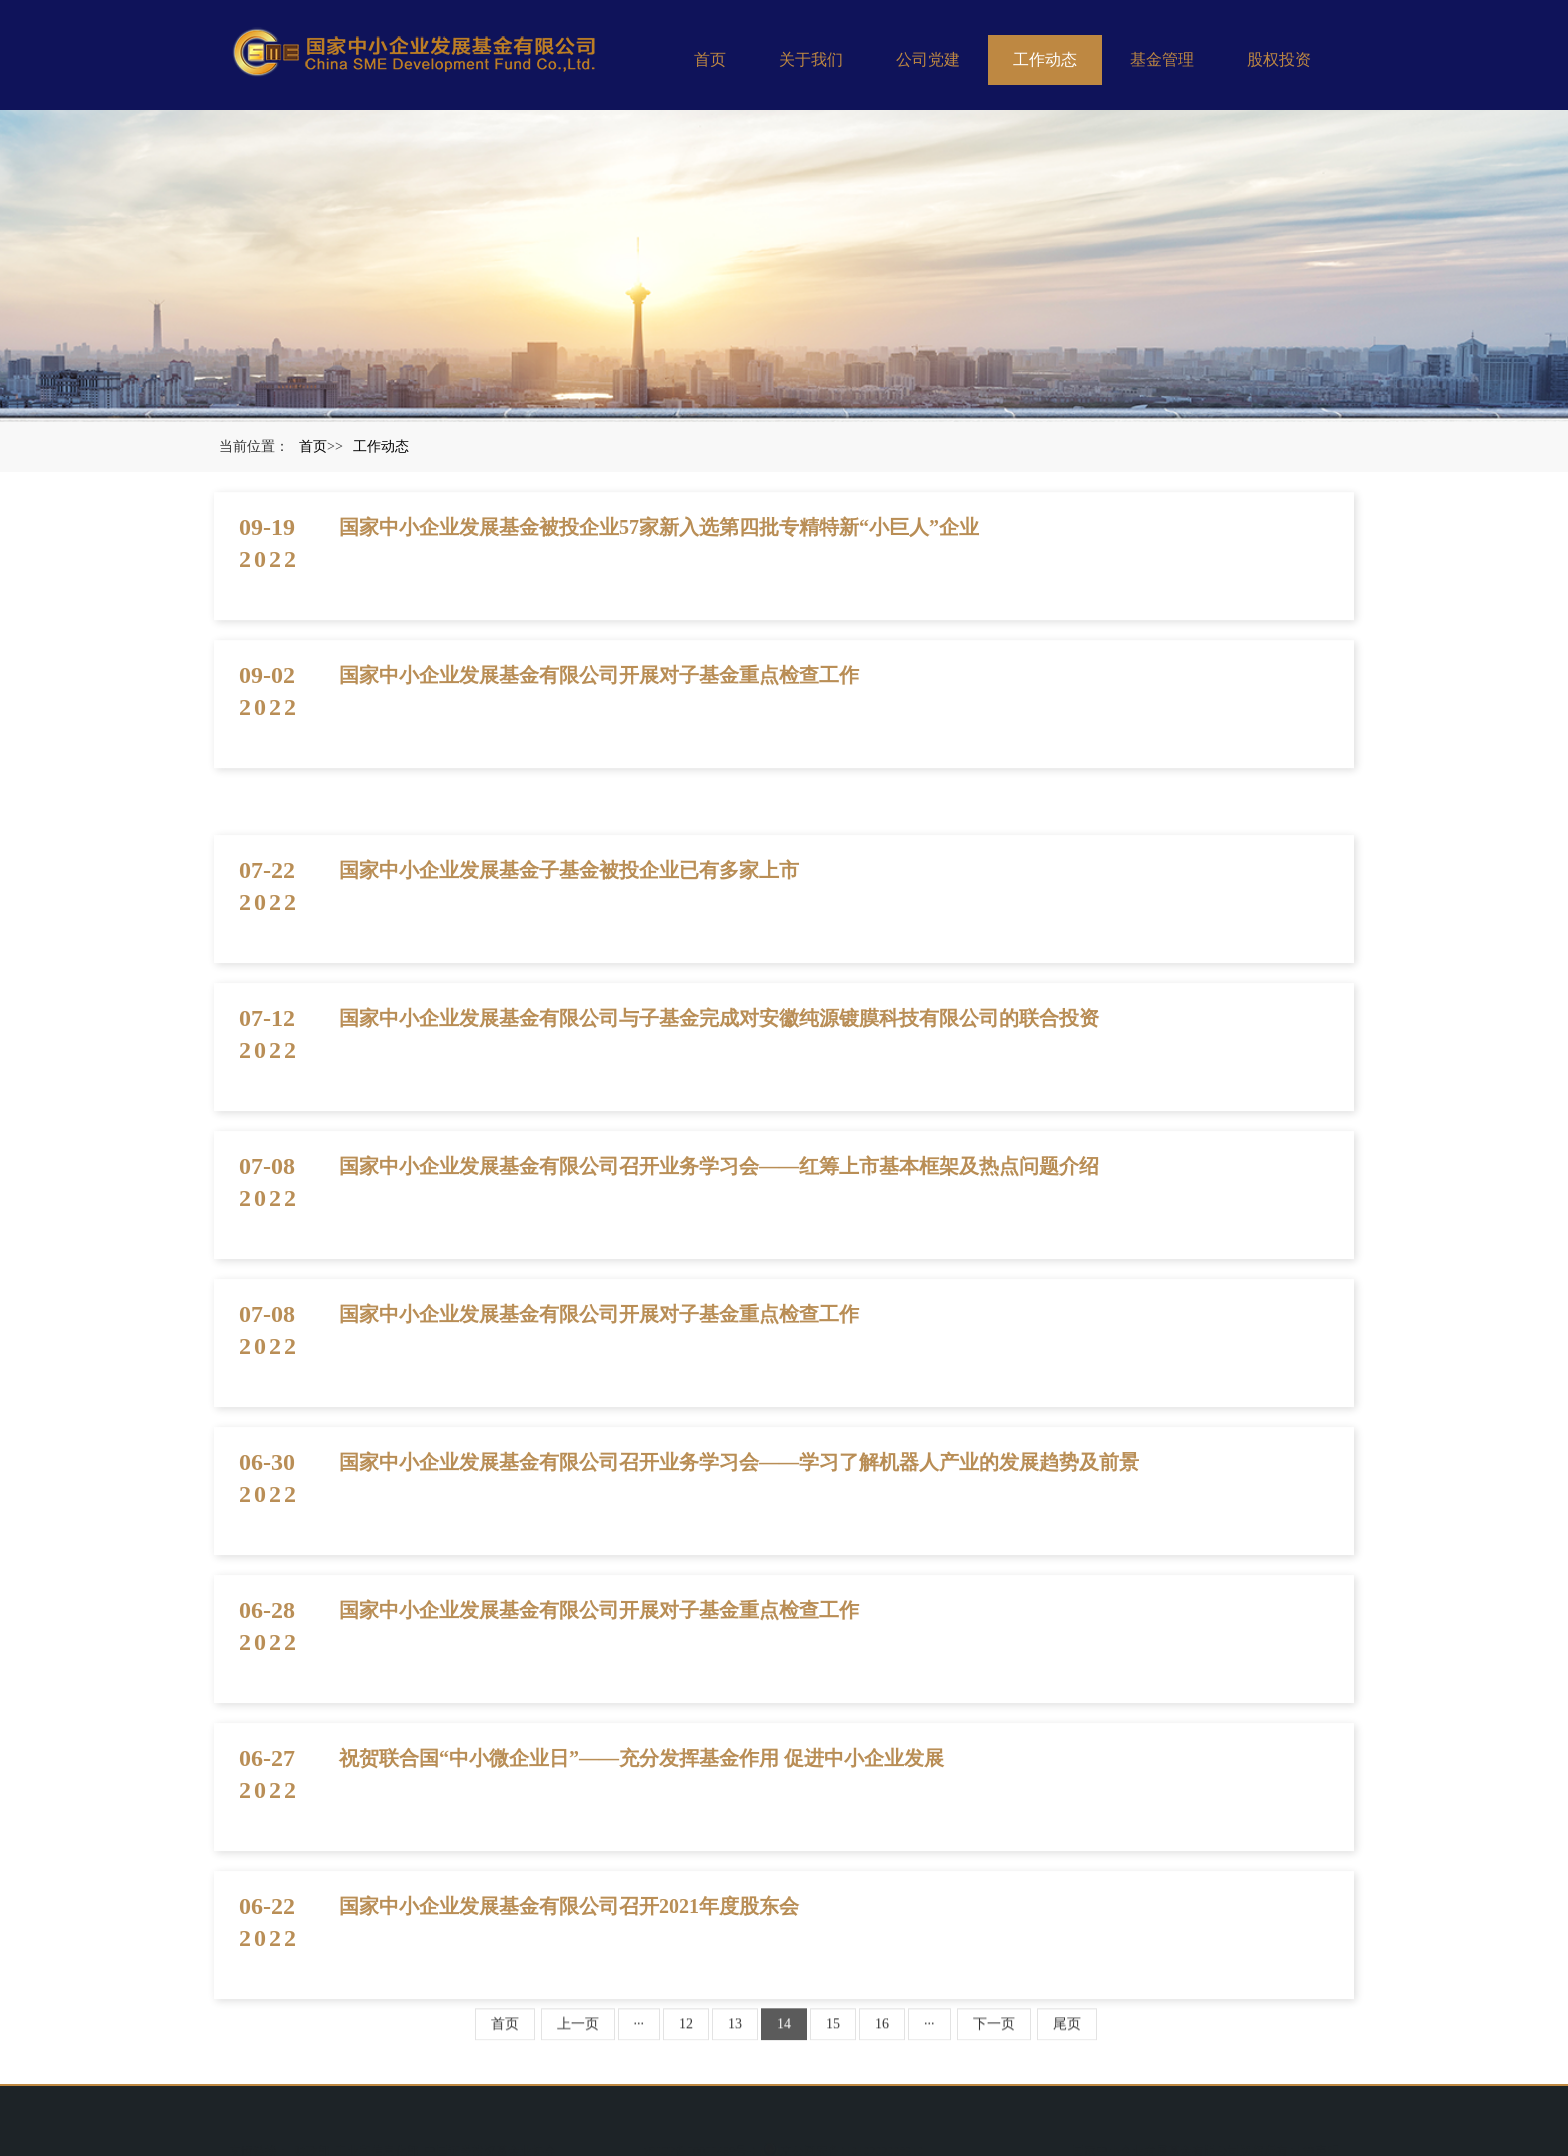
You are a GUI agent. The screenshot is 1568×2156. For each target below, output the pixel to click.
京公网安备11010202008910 (842, 2141)
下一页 (994, 2038)
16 (882, 2038)
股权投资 (1279, 59)
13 (735, 2038)
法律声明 (1315, 2141)
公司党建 (928, 59)
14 (784, 2038)
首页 (710, 59)
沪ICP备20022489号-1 (700, 2141)
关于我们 (811, 59)
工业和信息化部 (377, 2141)
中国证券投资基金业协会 (490, 2141)
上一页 (578, 2038)
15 (833, 2038)
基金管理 (1162, 59)
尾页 (1067, 2038)
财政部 (312, 2141)
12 (686, 2038)
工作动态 (1045, 59)
